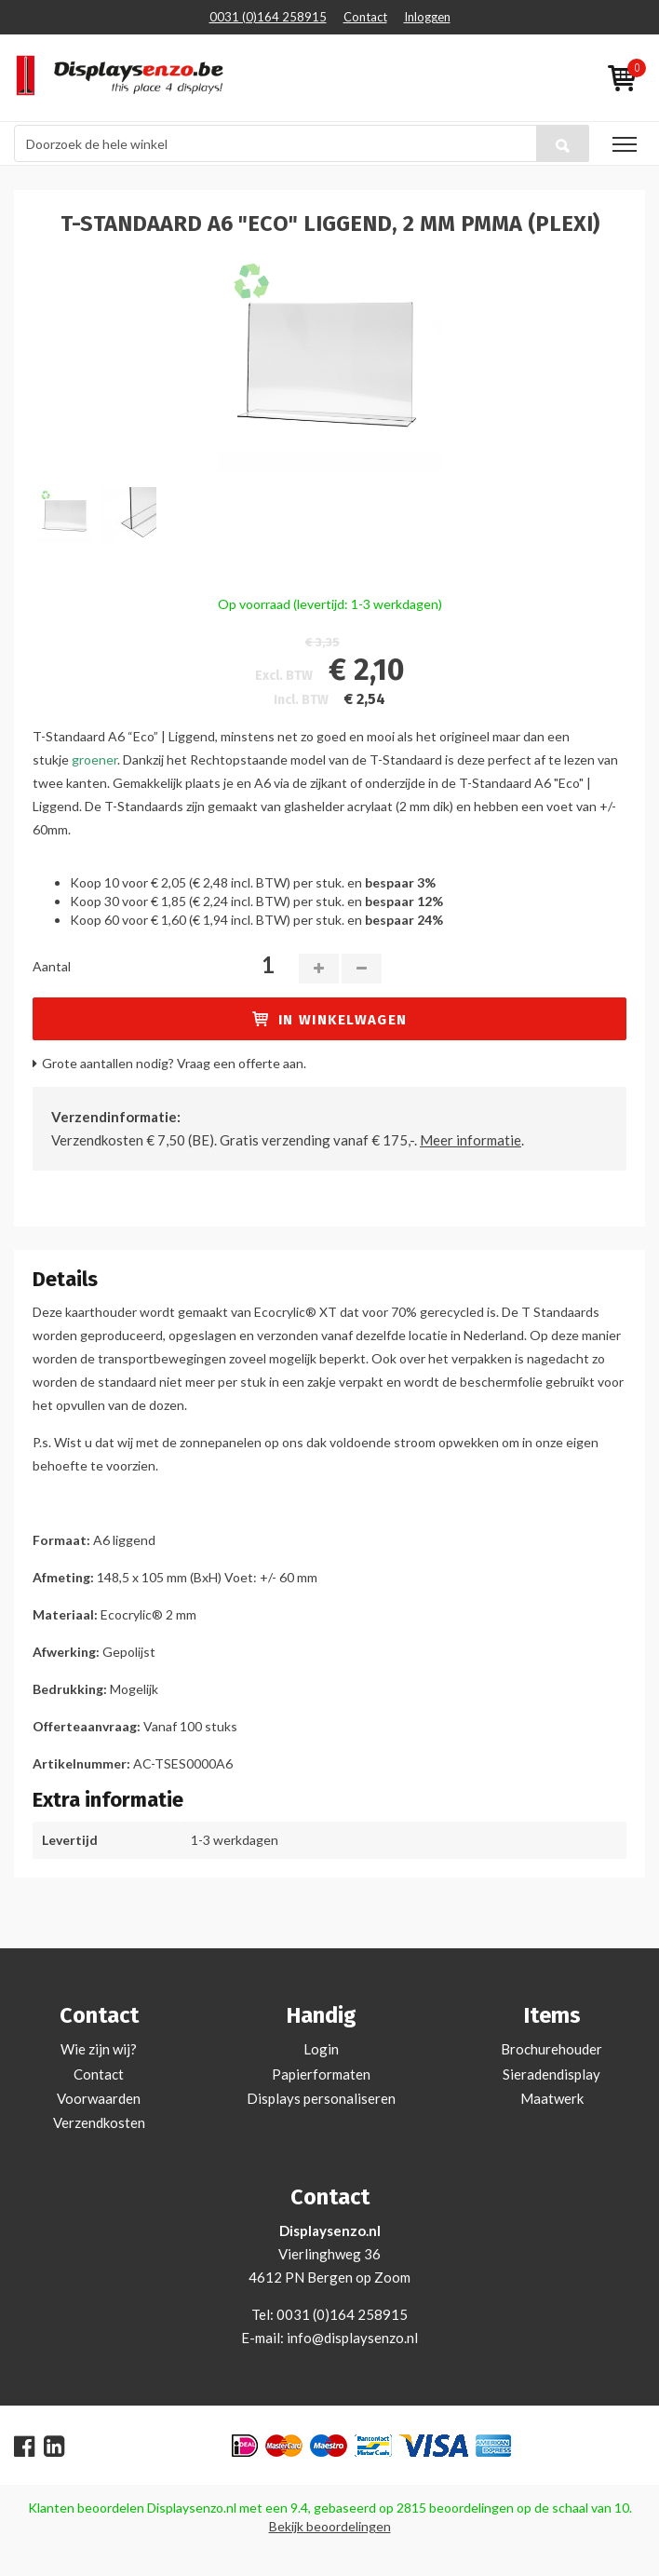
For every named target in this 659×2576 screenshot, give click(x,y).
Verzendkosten (99, 2122)
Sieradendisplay (551, 2074)
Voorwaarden (99, 2098)
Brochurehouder (551, 2048)
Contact (365, 16)
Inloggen (427, 16)
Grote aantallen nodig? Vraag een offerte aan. (174, 1063)
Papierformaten (321, 2074)
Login (321, 2048)
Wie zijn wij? (99, 2048)
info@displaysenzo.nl (352, 2337)
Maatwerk (552, 2098)
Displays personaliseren (321, 2098)
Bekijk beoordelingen (330, 2526)
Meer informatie (470, 1140)
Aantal (52, 966)
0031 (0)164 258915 (268, 16)
